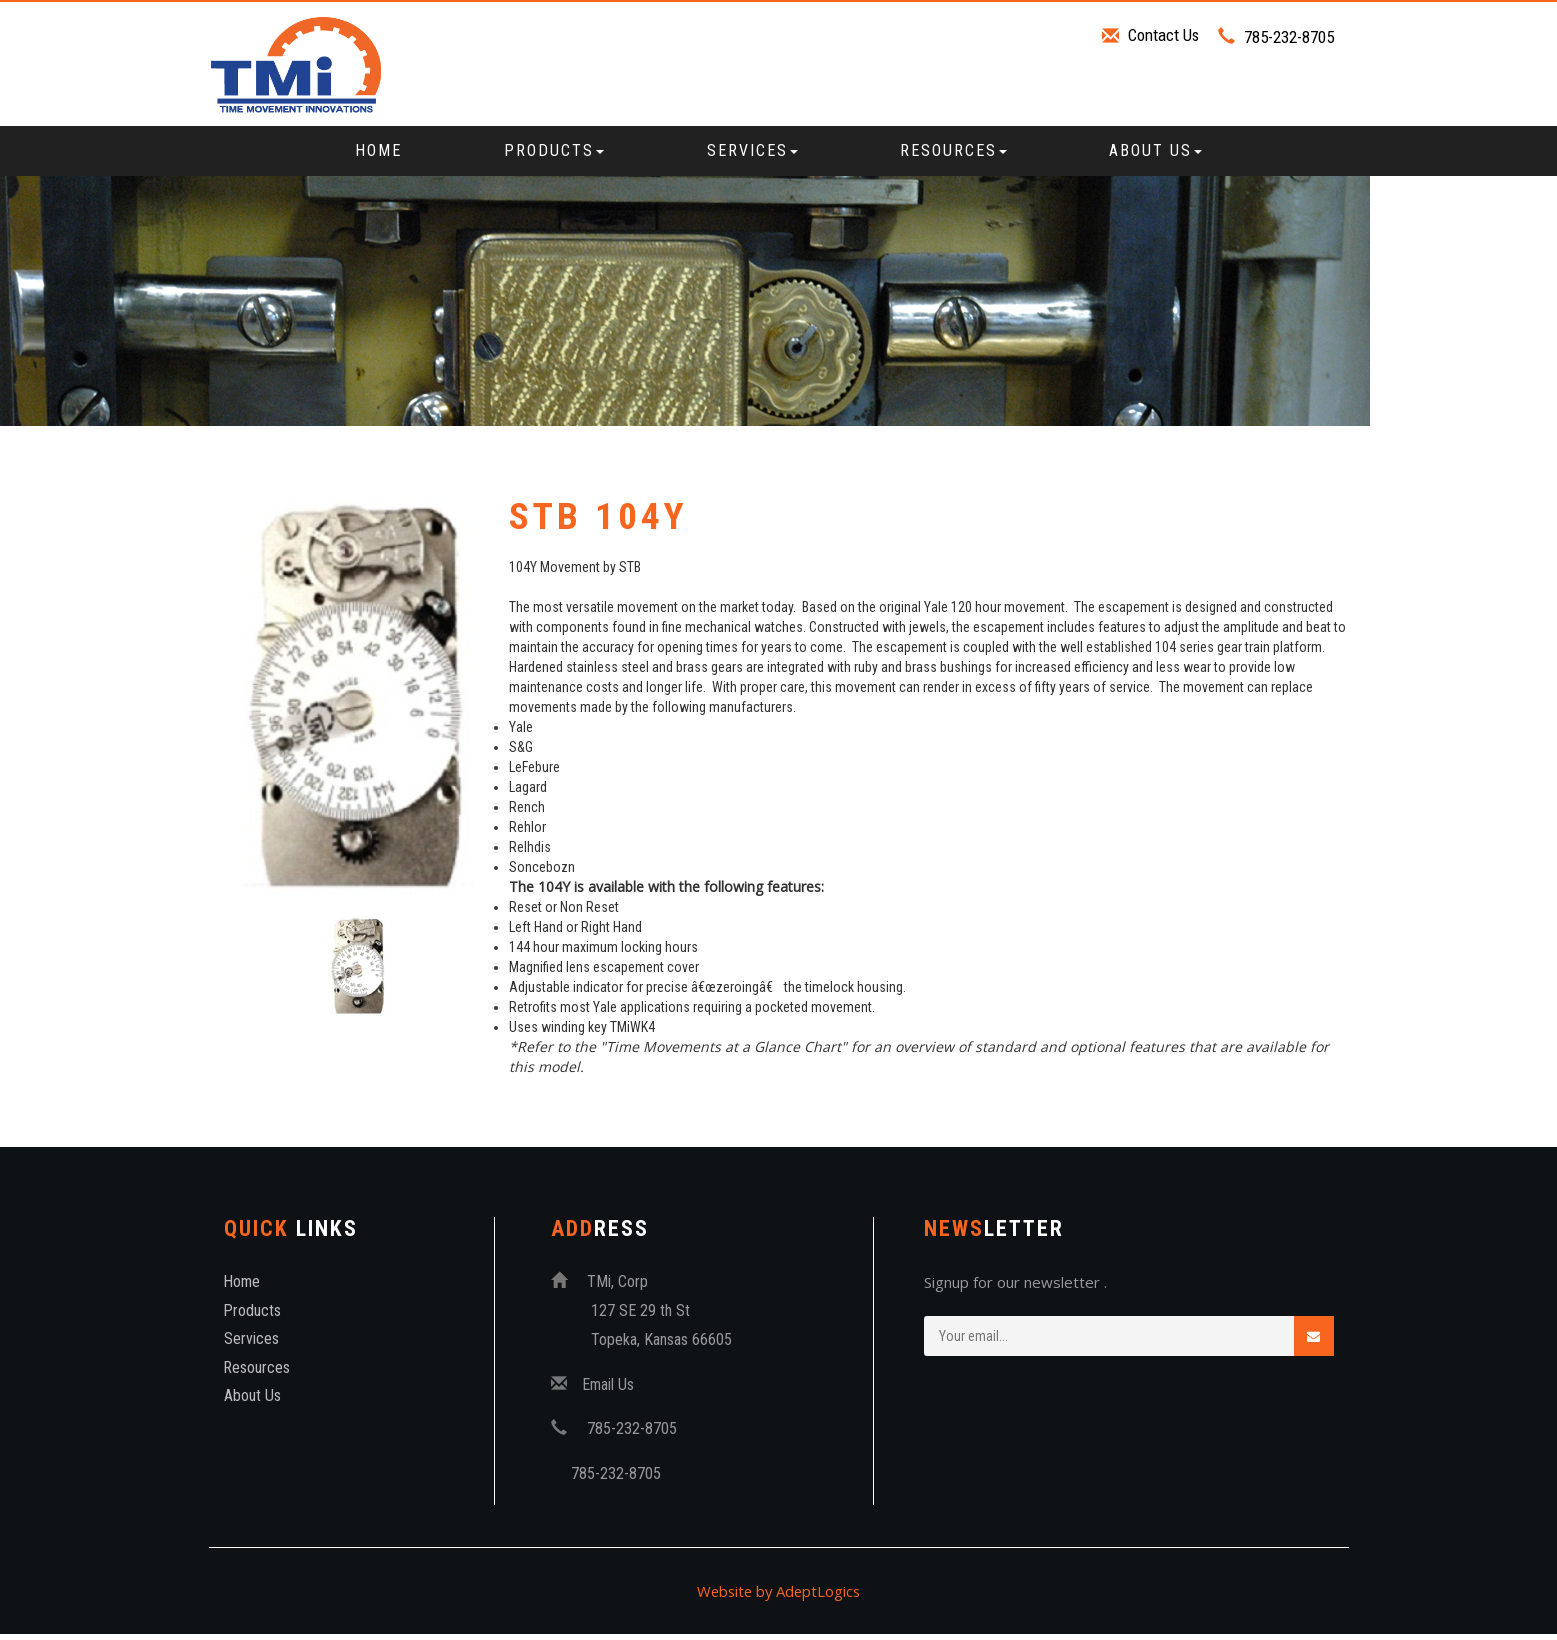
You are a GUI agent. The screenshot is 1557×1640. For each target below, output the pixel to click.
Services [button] (752, 150)
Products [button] (554, 150)
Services (251, 1345)
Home (378, 150)
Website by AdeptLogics (778, 1597)
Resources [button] (953, 150)
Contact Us (1163, 35)
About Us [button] (1155, 150)
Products (253, 1316)
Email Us (609, 1390)
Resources (257, 1374)
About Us (252, 1402)
